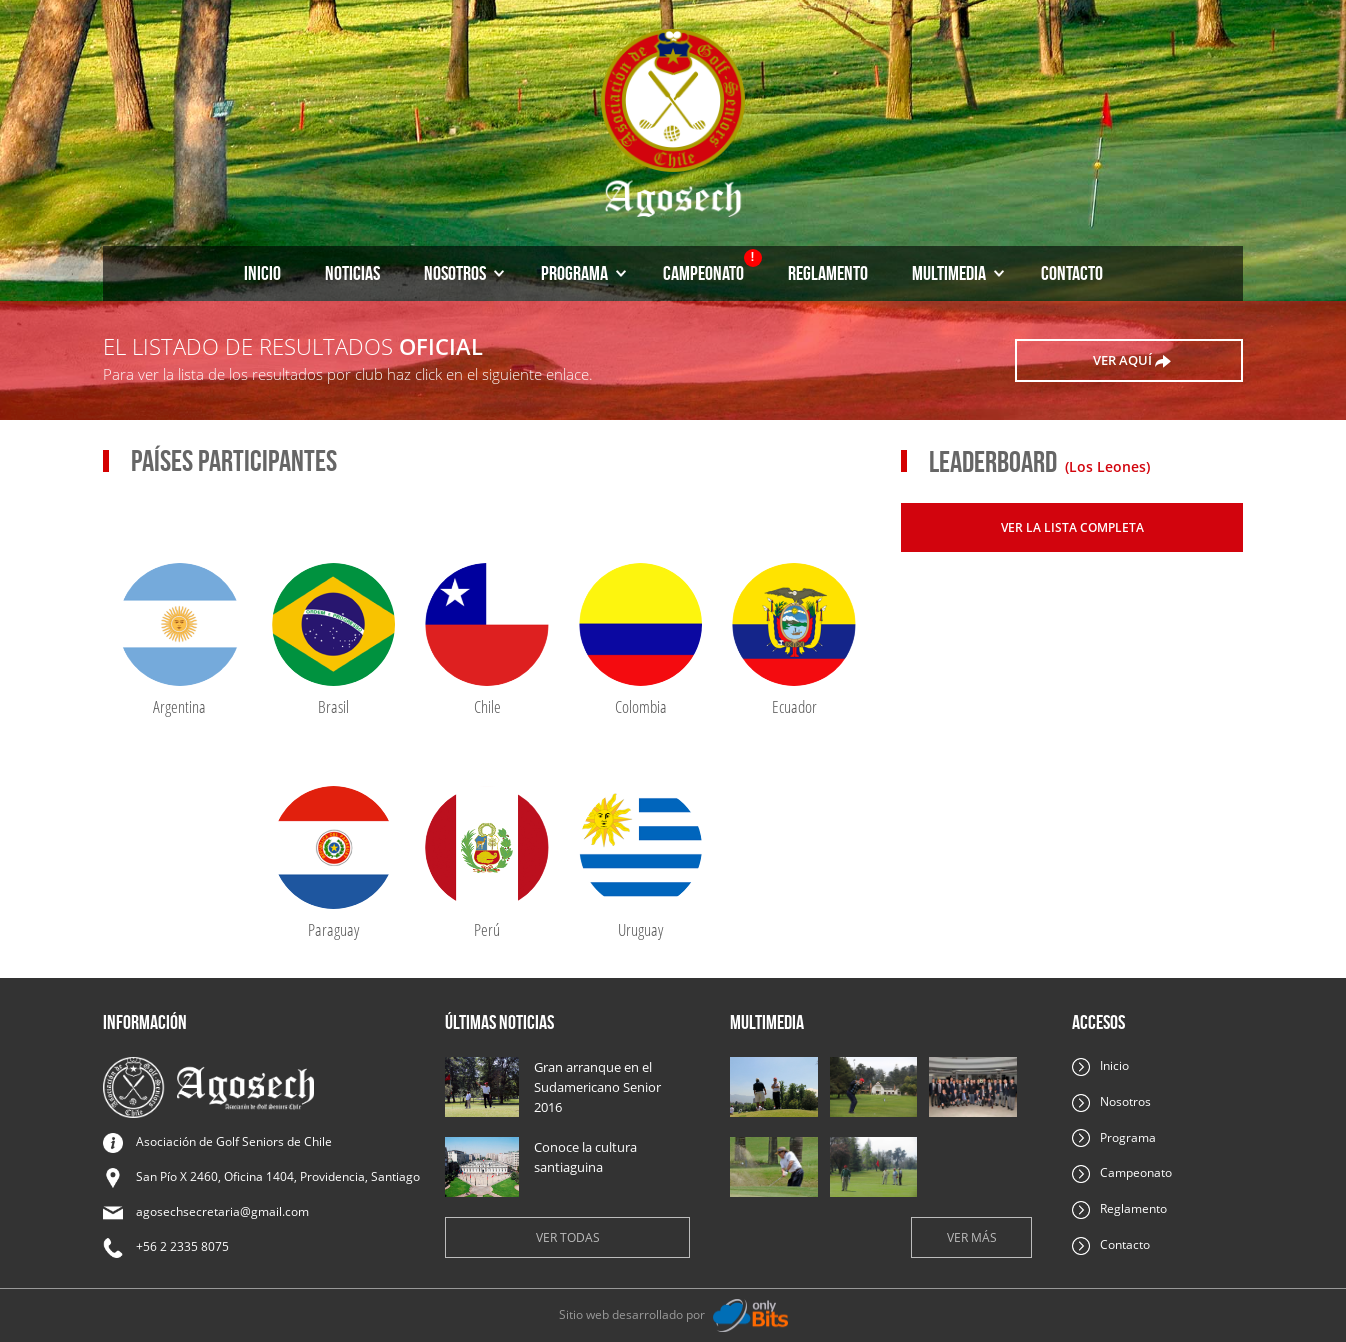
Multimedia (958, 273)
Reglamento (828, 273)
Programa (583, 273)
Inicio (262, 273)
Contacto (1072, 273)
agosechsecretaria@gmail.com (222, 1211)
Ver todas (568, 1237)
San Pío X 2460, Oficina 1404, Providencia (278, 1176)
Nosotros (464, 273)
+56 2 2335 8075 (182, 1246)
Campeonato (712, 266)
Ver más (972, 1237)
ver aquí (1132, 361)
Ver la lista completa (1072, 527)
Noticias (352, 273)
